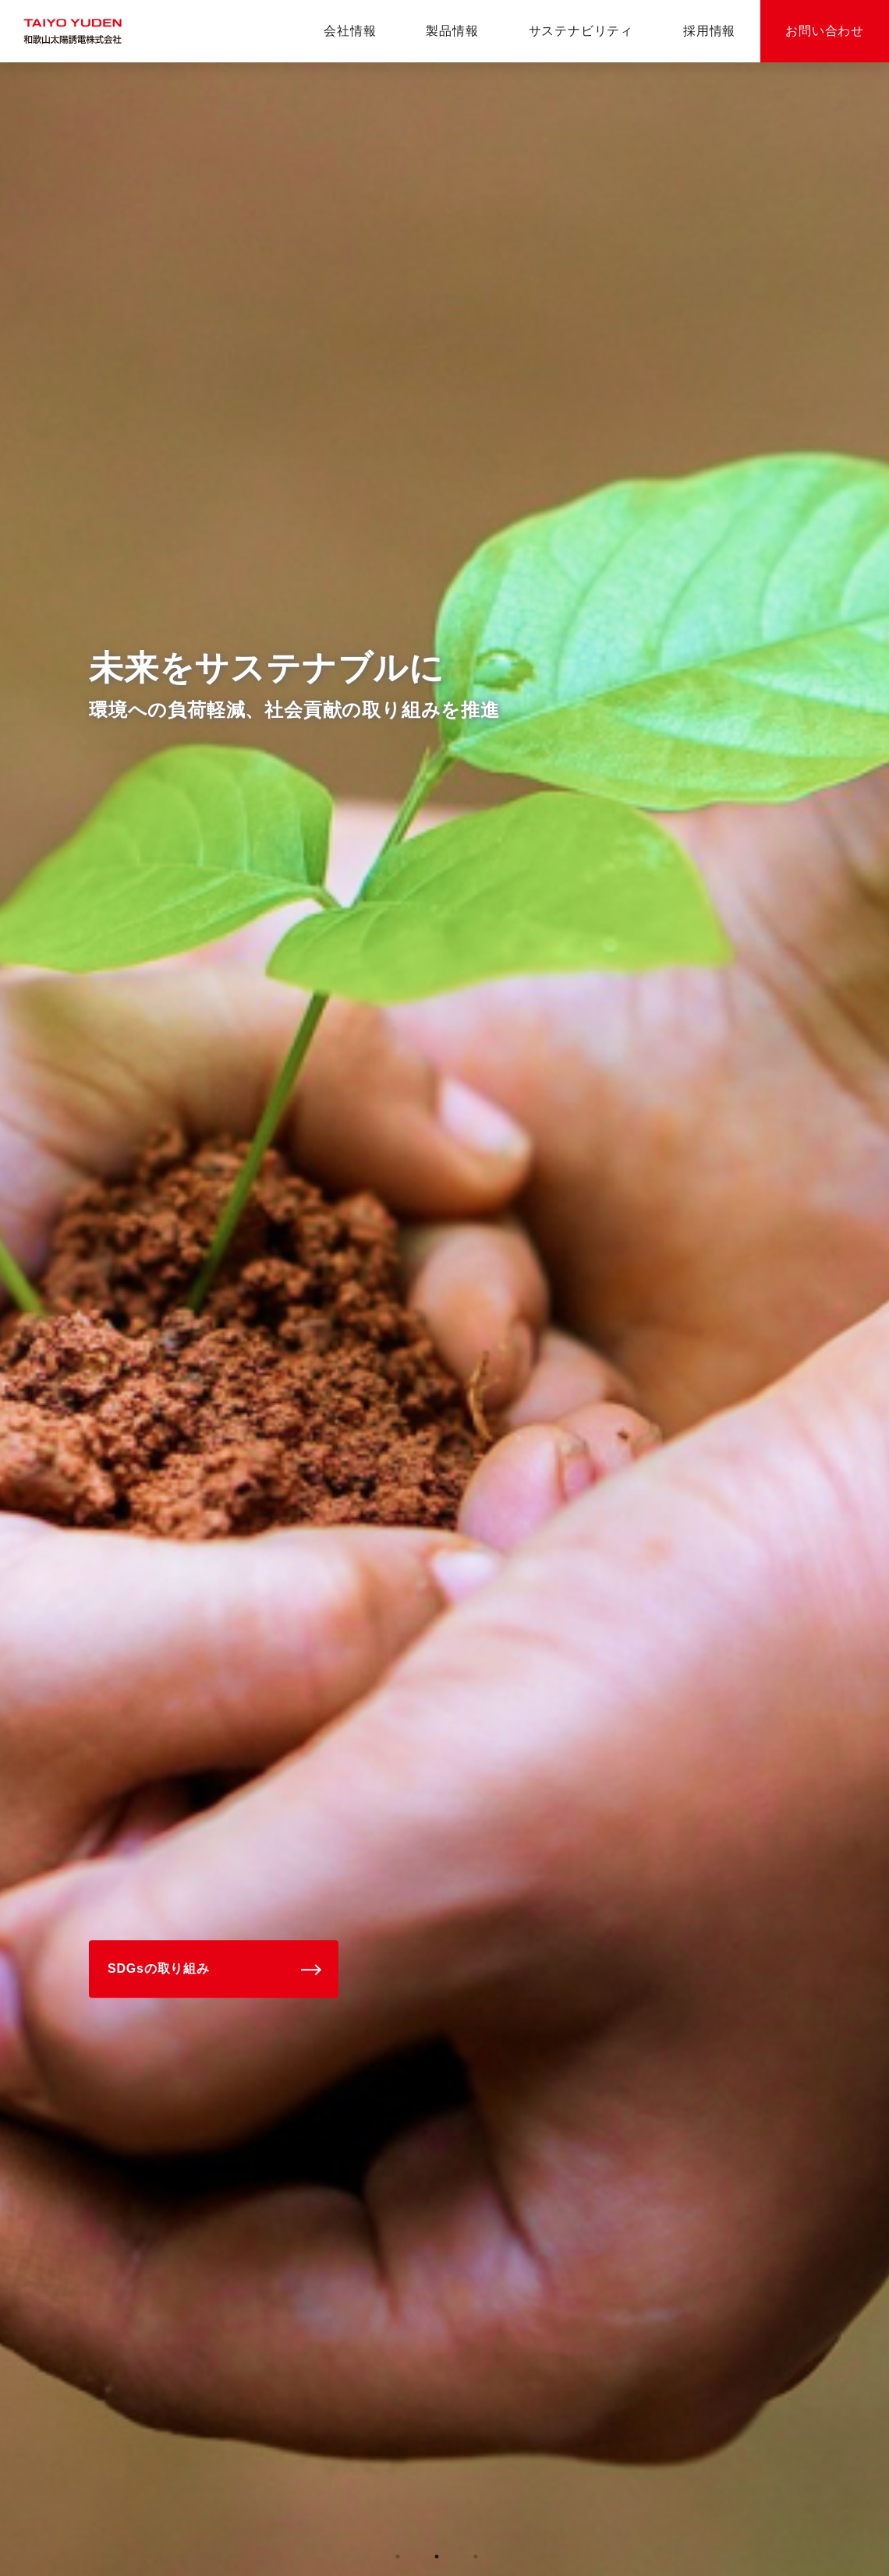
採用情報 (709, 30)
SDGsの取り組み (159, 1969)
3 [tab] (475, 2556)
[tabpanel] (444, 1319)
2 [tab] (436, 2556)
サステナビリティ (581, 30)
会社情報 (350, 30)
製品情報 (452, 30)
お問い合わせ (824, 30)
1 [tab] (398, 2556)
